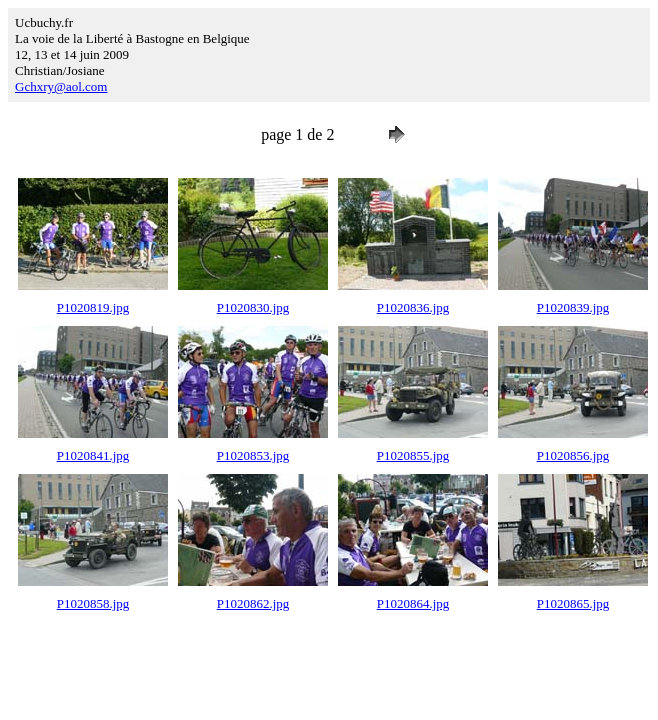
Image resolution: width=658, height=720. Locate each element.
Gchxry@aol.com (61, 86)
